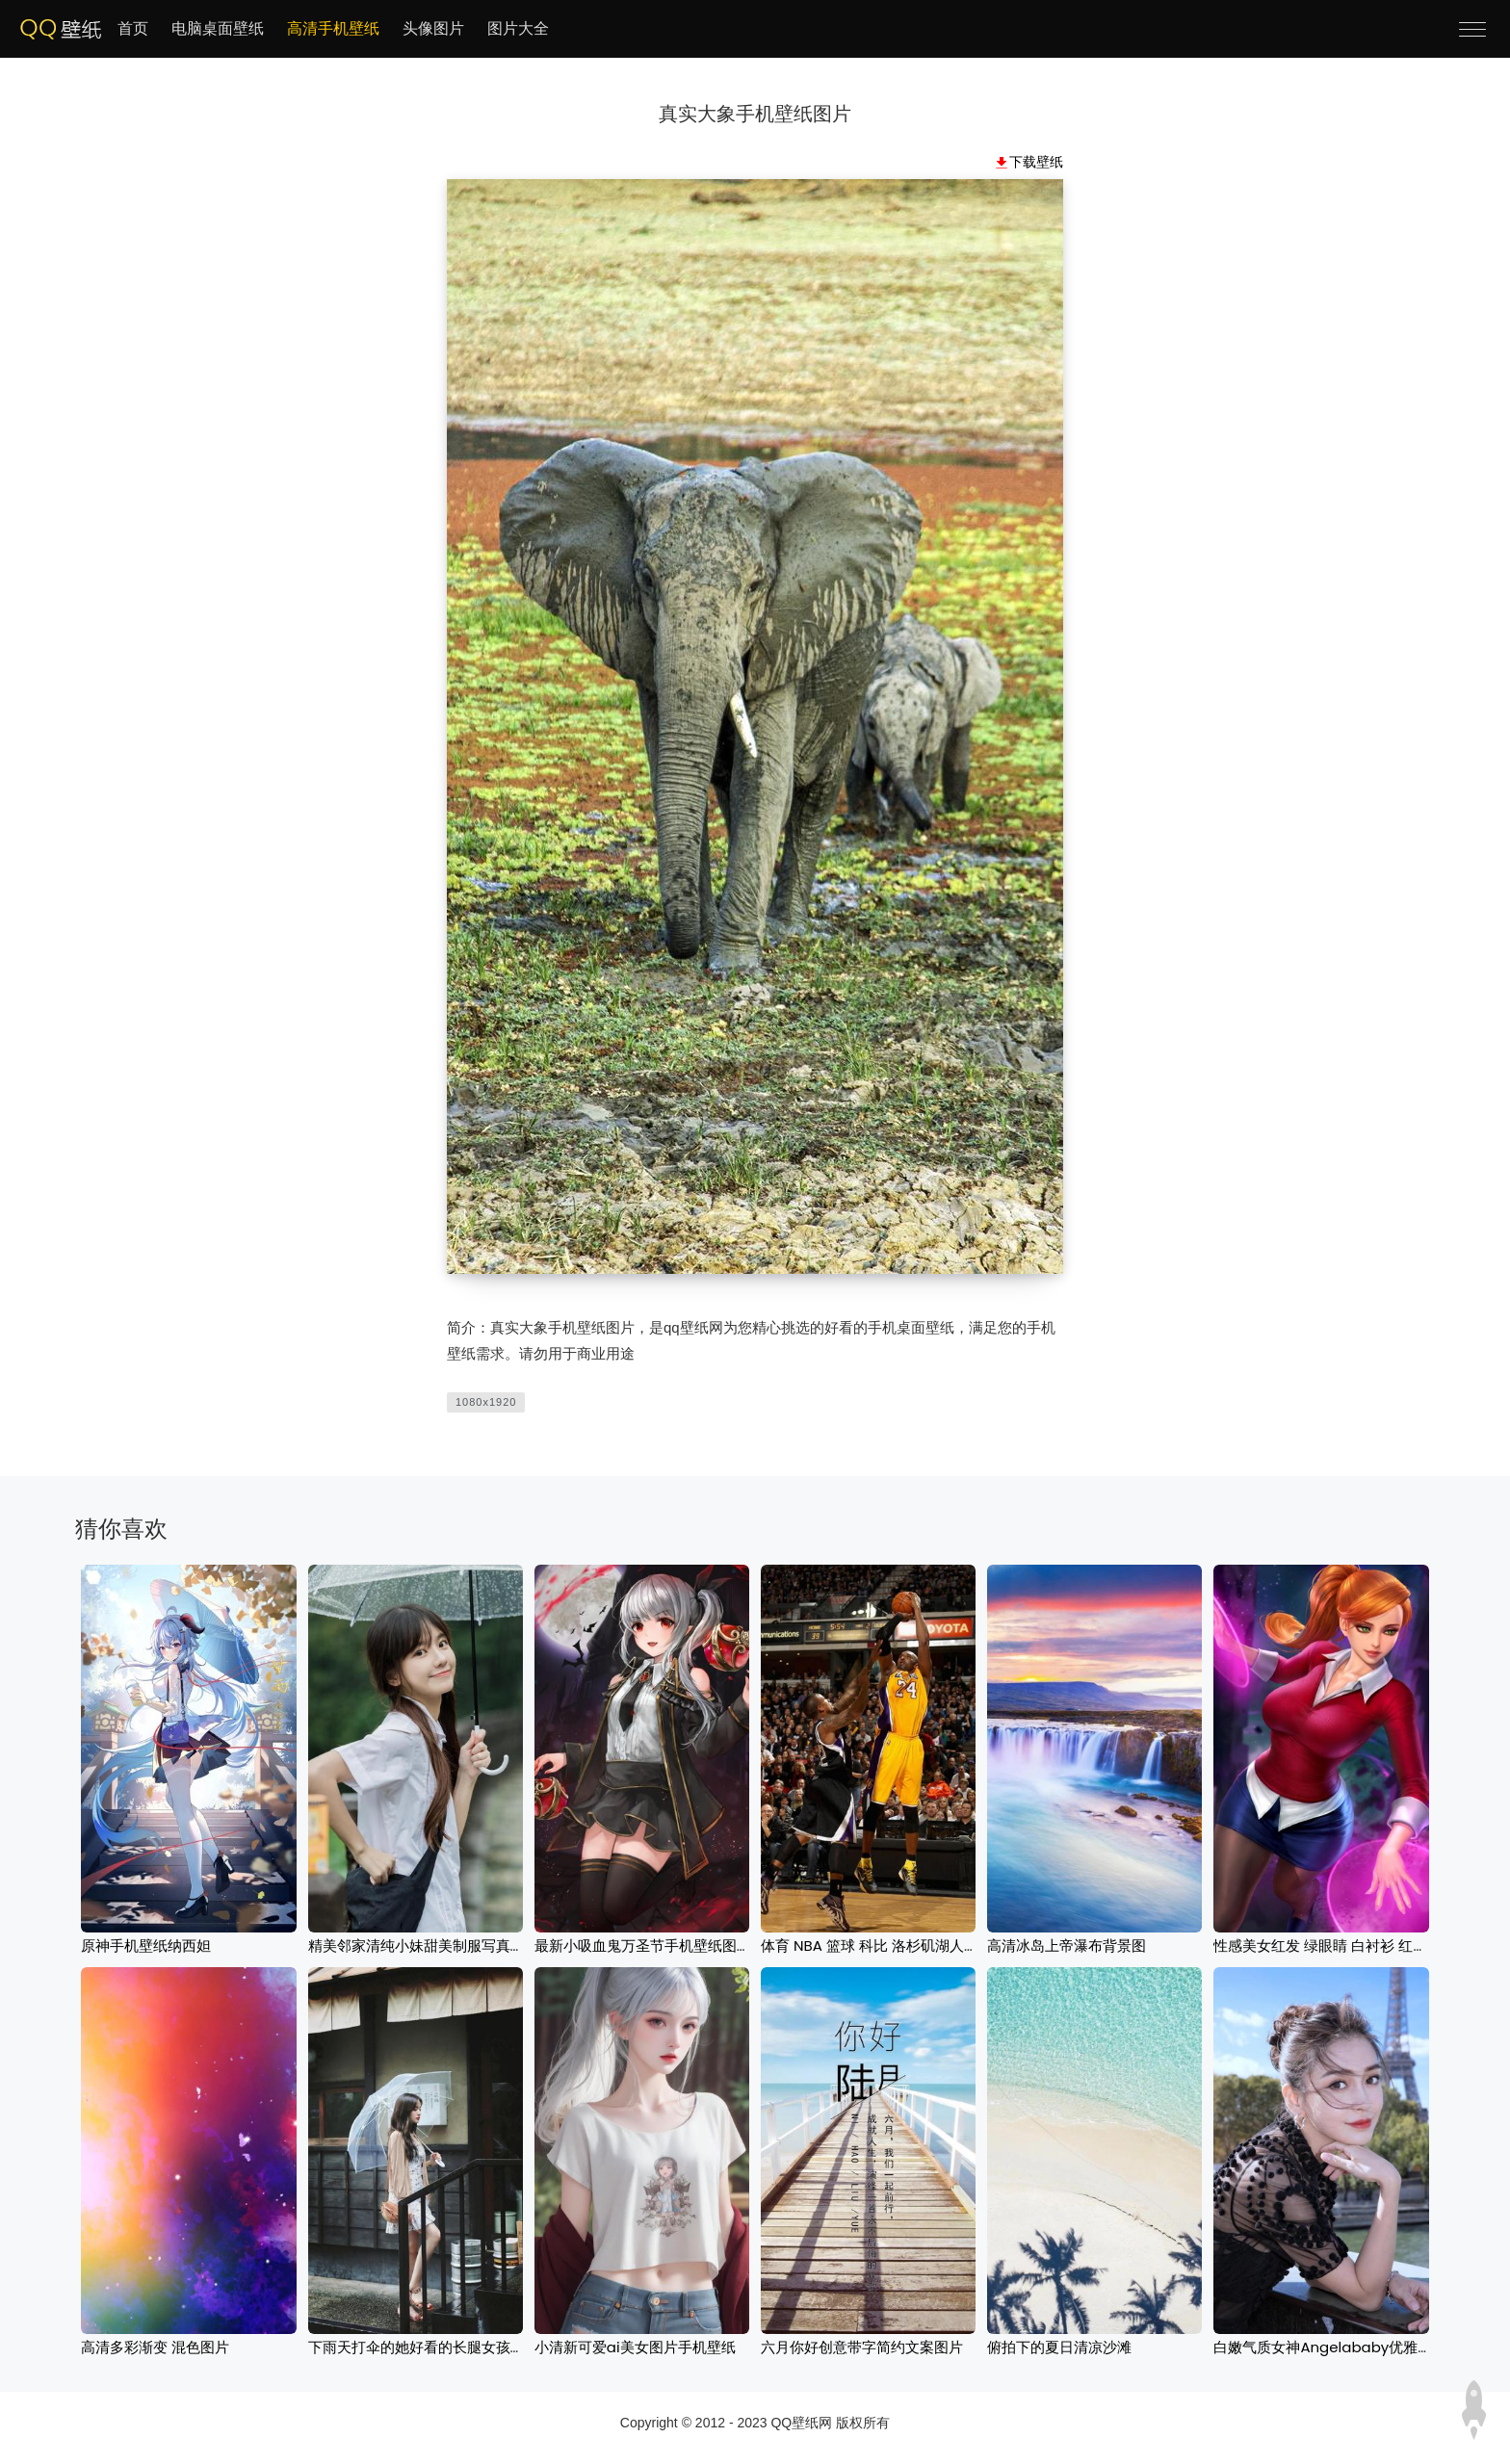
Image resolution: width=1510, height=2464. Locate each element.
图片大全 (518, 28)
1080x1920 (486, 1402)
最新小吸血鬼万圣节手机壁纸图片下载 (657, 1945)
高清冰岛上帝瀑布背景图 (1066, 1945)
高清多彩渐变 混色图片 (155, 2347)
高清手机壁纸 (333, 28)
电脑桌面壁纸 (217, 28)
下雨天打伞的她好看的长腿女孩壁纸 (423, 2347)
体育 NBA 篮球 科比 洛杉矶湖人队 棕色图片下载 (915, 1945)
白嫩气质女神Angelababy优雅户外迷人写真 (1358, 2347)
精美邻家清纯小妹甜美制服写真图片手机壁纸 (452, 1945)
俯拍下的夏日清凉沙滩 (1059, 2347)
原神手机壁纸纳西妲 (146, 1945)
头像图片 (433, 28)
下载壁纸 (1036, 161)
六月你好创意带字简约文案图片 (862, 2347)
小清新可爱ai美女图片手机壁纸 (635, 2347)
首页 (132, 28)
